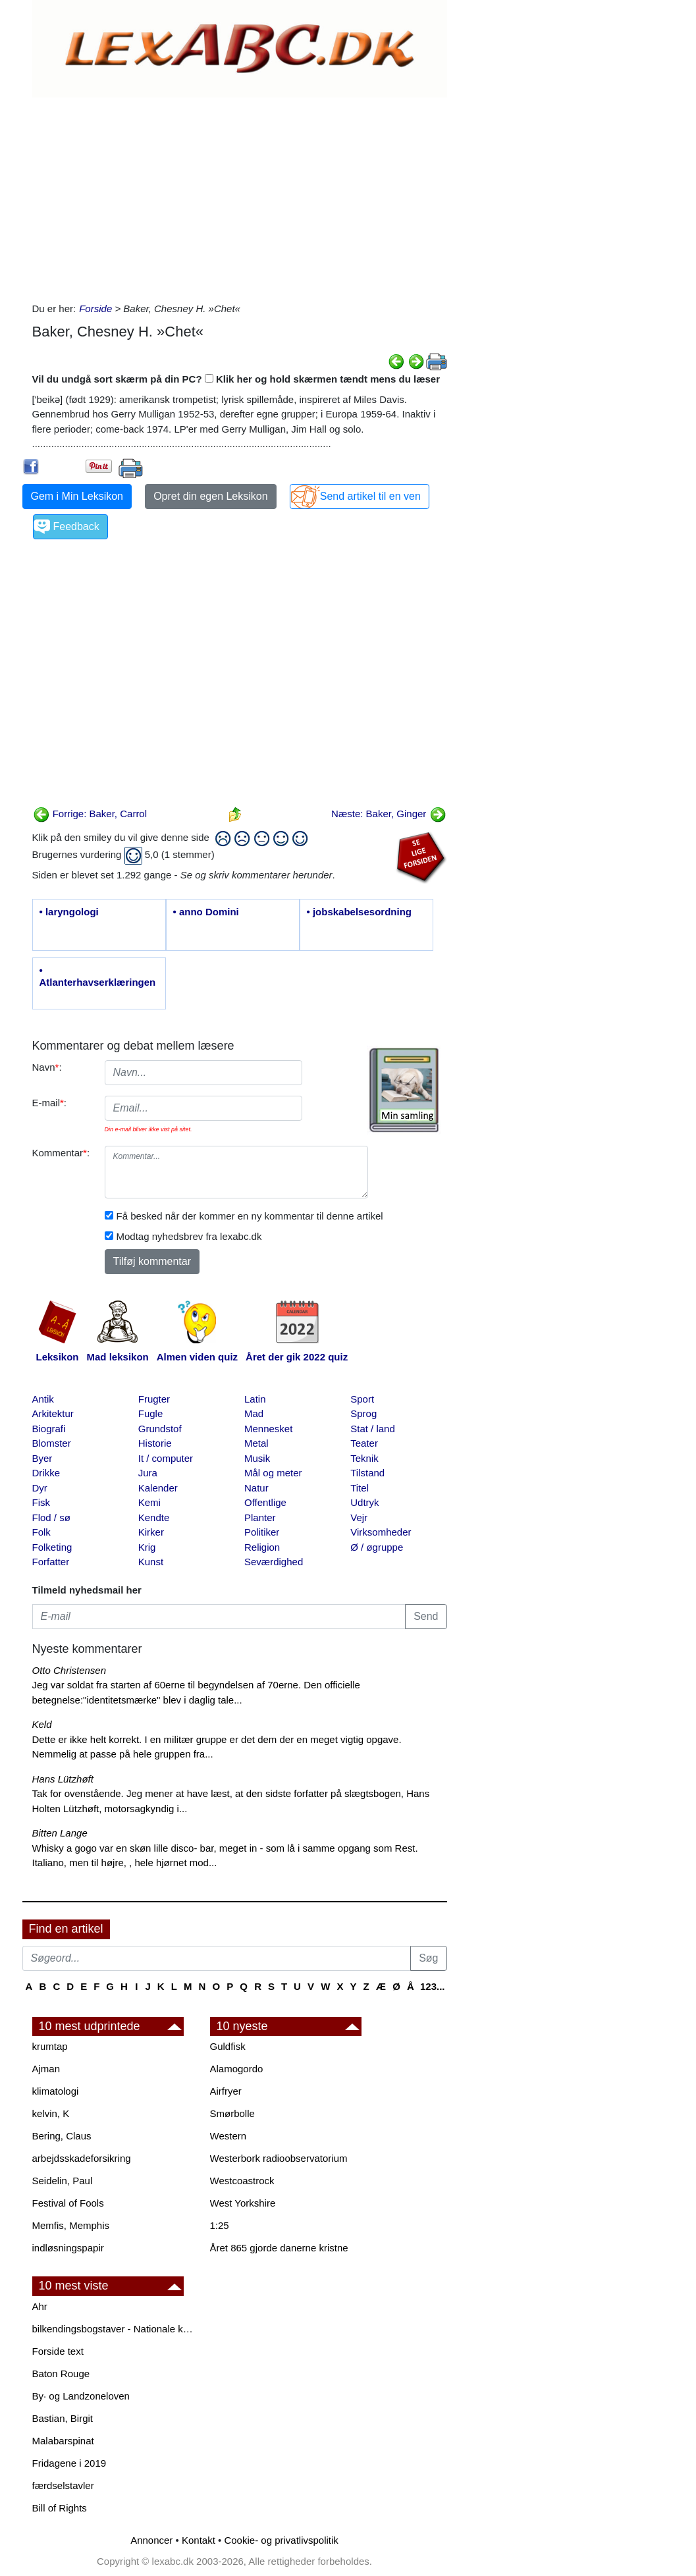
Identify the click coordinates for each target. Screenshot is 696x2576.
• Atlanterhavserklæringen (98, 976)
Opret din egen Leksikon (210, 496)
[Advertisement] (239, 196)
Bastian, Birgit (63, 2418)
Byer (42, 1458)
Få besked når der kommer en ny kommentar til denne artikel (250, 1215)
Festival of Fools (68, 2203)
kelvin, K (51, 2113)
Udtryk (364, 1502)
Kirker (151, 1532)
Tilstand (367, 1472)
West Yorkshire (243, 2203)
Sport (362, 1399)
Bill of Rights (59, 2507)
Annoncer (151, 2540)
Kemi (149, 1502)
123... (432, 1986)
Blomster (51, 1443)
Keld (42, 1724)
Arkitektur (53, 1413)
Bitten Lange (60, 1832)
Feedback (76, 526)
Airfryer (226, 2091)
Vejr (358, 1517)
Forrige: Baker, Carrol (90, 813)
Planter (260, 1517)
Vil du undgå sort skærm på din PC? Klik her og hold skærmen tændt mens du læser (236, 379)
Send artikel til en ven (370, 496)
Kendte (154, 1517)
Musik (257, 1458)
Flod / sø (51, 1517)
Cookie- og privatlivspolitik (281, 2540)
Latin (255, 1399)
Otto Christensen (69, 1670)
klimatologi (55, 2091)
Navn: (47, 1067)
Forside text (58, 2351)
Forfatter (51, 1561)
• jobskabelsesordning (359, 911)
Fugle (150, 1413)
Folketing (52, 1547)
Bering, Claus (62, 2135)
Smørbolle (232, 2113)
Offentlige (265, 1502)
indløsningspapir (68, 2247)
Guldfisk (228, 2046)
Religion (262, 1547)
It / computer (165, 1458)
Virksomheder (380, 1532)
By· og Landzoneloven (81, 2396)
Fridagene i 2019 (69, 2463)
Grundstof (160, 1428)
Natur (256, 1487)
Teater (364, 1443)
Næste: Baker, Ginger (388, 813)
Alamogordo (236, 2068)
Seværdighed (273, 1561)
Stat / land (372, 1428)
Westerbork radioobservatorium (279, 2158)
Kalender (158, 1487)
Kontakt (198, 2540)
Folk (41, 1532)
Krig (147, 1547)
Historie (155, 1443)
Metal (256, 1443)
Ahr (39, 2306)
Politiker (261, 1532)
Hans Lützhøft (63, 1778)
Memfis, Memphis (71, 2225)
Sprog (363, 1413)
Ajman (46, 2068)
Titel (359, 1487)
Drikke (46, 1472)
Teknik (364, 1458)
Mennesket (268, 1428)
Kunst (150, 1561)
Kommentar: (61, 1152)
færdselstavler (63, 2485)
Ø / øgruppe (376, 1547)
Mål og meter (273, 1472)
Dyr (39, 1487)
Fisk (41, 1502)
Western (228, 2135)
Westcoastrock (242, 2180)
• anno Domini (206, 911)
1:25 (219, 2225)
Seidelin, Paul (62, 2180)
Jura (147, 1472)
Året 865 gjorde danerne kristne (279, 2247)
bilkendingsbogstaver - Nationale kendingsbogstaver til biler (114, 2328)
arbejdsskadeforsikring (81, 2158)
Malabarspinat (63, 2440)
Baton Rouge (61, 2373)
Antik (43, 1399)
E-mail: (49, 1102)
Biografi (49, 1428)
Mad (253, 1413)
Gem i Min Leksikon (77, 496)
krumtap (50, 2046)
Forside (95, 308)
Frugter (154, 1399)
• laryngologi (69, 911)
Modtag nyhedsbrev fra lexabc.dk (189, 1236)
